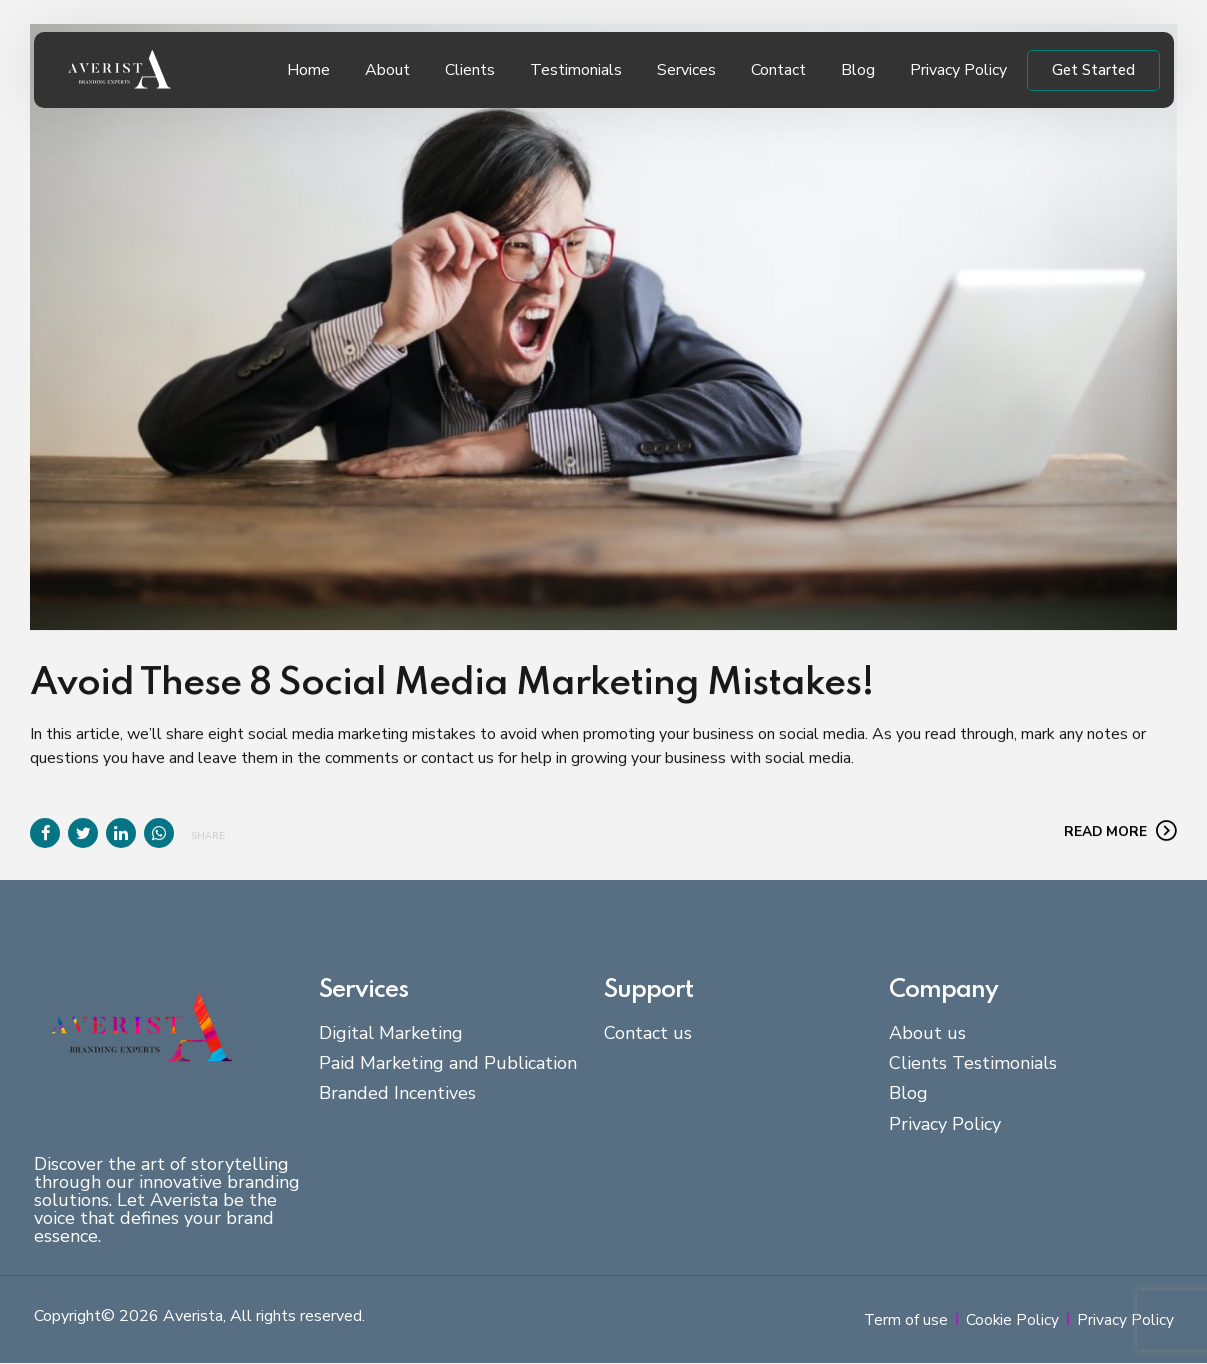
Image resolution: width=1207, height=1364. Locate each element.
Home (308, 70)
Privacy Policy (958, 70)
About (387, 70)
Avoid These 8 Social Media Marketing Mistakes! (452, 684)
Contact (778, 70)
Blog (858, 70)
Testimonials (576, 70)
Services (686, 70)
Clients (470, 70)
